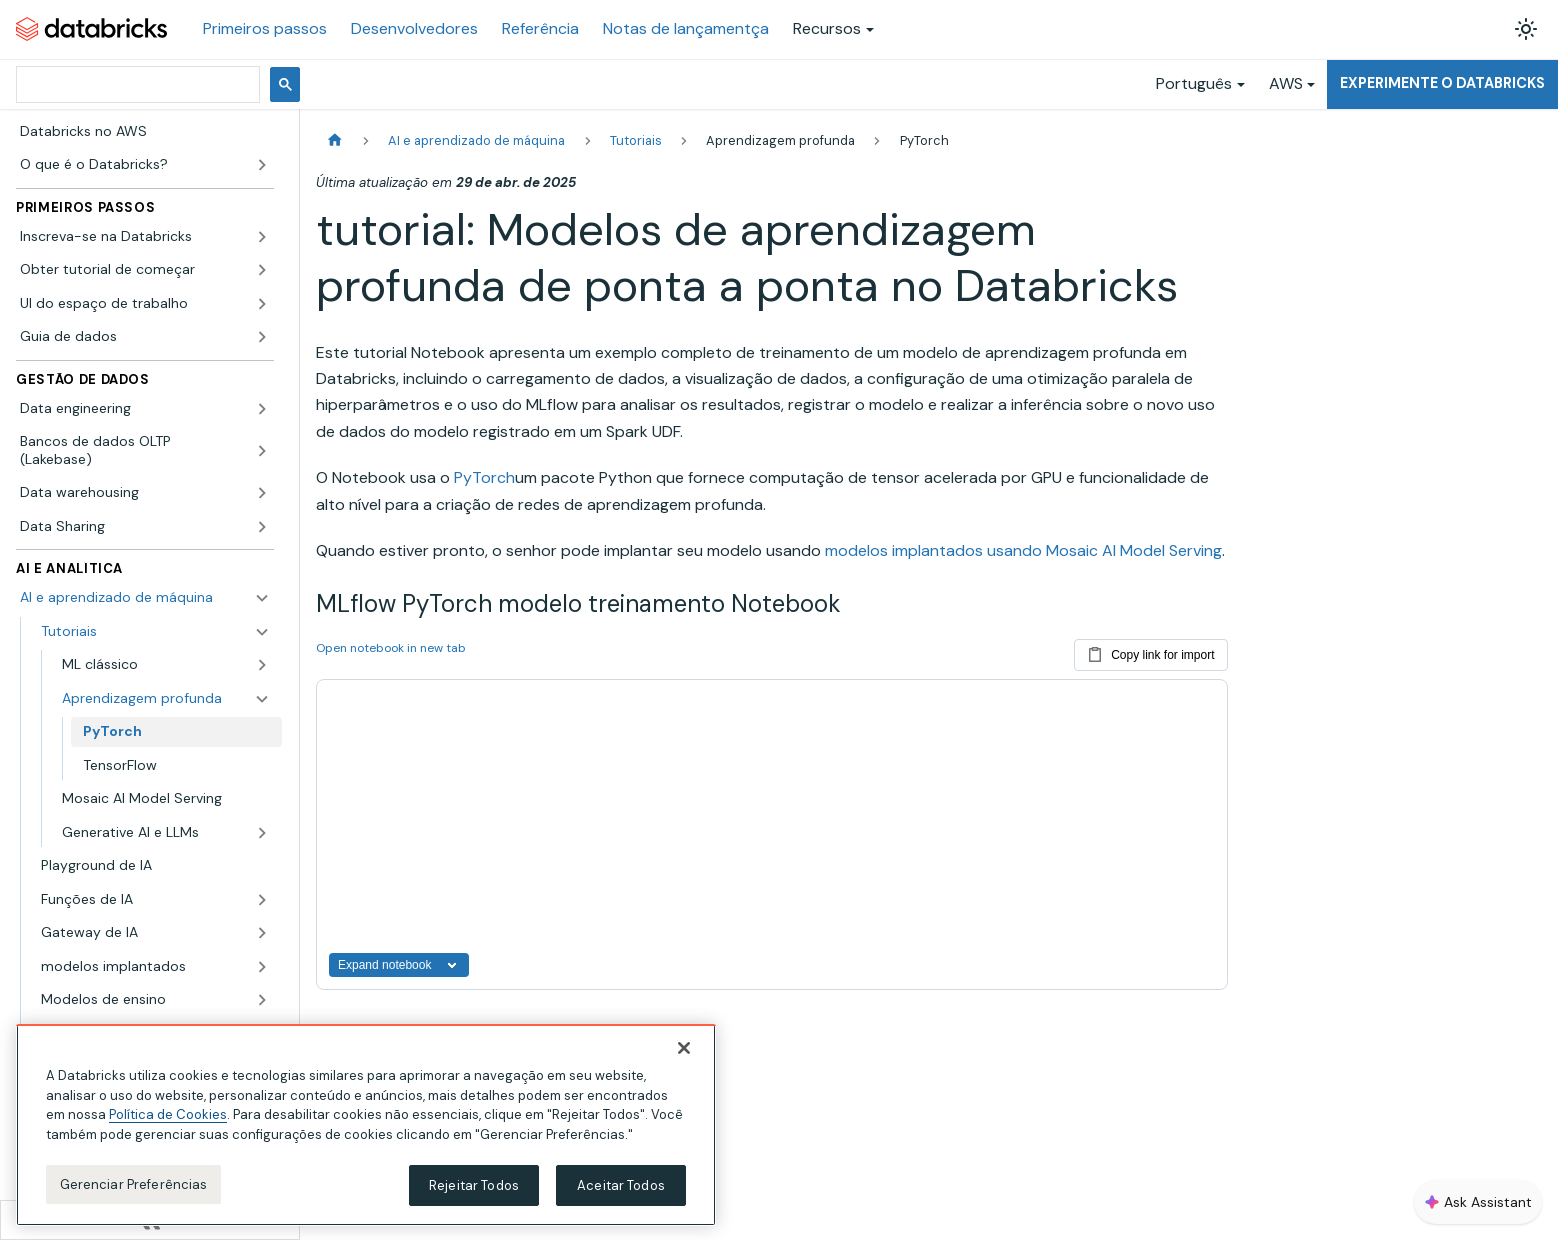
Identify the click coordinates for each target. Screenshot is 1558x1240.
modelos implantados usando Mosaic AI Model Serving (1023, 550)
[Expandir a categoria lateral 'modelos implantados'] (262, 967)
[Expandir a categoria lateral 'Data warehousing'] (262, 493)
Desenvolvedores (414, 28)
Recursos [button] (827, 28)
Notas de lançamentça (686, 28)
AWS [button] (1286, 83)
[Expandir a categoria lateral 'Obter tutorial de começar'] (262, 270)
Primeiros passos (265, 28)
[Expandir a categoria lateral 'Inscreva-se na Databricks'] (262, 237)
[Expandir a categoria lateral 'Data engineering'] (262, 409)
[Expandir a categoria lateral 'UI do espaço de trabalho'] (262, 304)
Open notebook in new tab (391, 648)
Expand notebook (399, 965)
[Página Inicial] (335, 140)
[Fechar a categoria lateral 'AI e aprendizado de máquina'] (262, 598)
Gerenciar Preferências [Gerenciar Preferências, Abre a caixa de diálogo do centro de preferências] (134, 1193)
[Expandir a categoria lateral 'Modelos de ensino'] (262, 1000)
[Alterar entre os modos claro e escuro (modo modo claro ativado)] (1526, 29)
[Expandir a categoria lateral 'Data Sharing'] (262, 527)
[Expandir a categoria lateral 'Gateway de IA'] (262, 933)
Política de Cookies (168, 1124)
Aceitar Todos (621, 1194)
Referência (540, 28)
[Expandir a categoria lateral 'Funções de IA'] (262, 900)
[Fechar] (684, 1058)
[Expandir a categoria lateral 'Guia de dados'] (262, 337)
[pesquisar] (136, 84)
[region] (366, 1135)
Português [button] (1194, 83)
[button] (166, 665)
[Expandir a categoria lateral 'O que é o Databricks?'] (262, 165)
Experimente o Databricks (1442, 83)
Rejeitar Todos (474, 1194)
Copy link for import (1150, 651)
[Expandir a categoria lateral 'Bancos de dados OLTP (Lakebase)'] (262, 450)
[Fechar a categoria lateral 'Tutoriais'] (262, 632)
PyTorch (484, 477)
